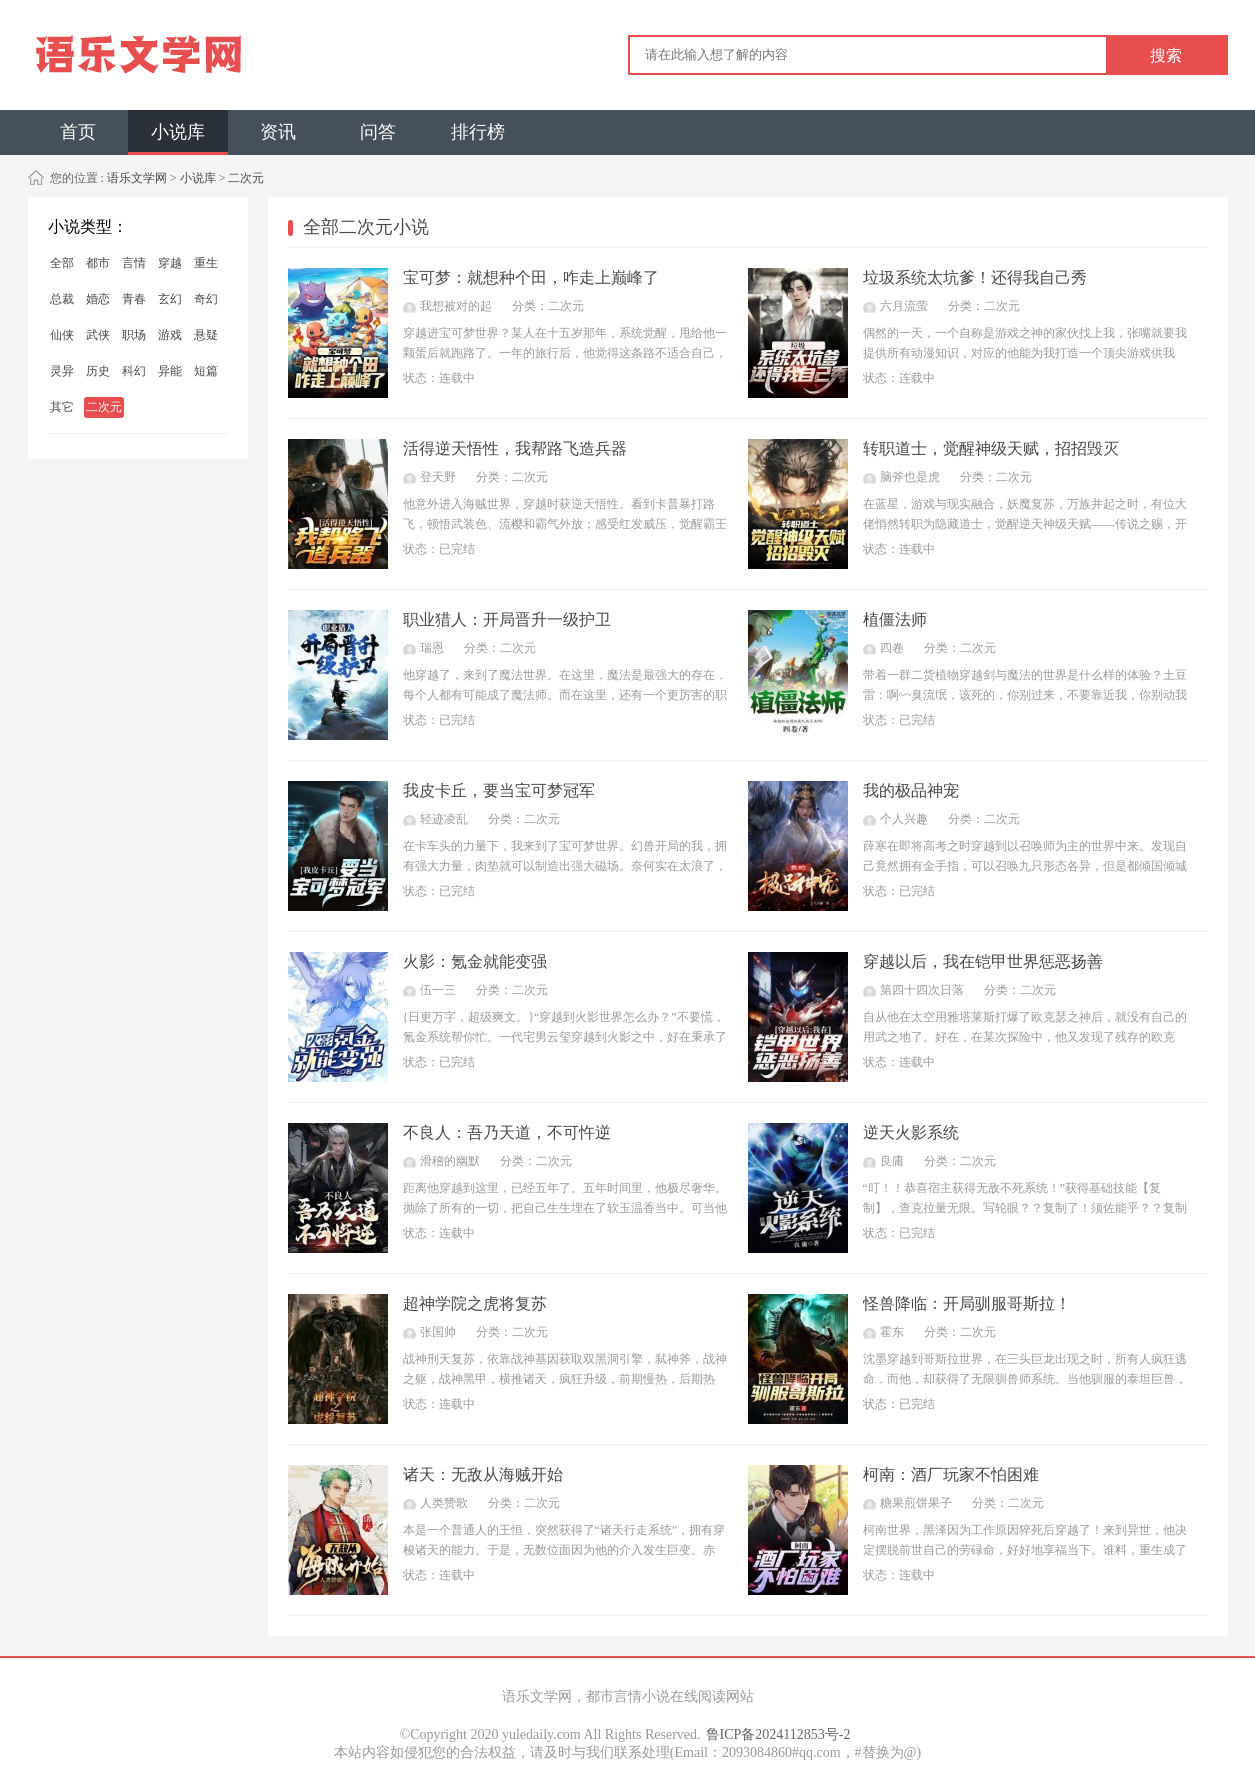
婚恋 (98, 299)
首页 (78, 132)
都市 (98, 263)
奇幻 (206, 299)
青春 (134, 299)
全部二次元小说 (366, 227)
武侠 (98, 335)
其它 (62, 407)
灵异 (62, 371)
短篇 (206, 371)
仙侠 (62, 335)
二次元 (246, 178)
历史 (98, 371)
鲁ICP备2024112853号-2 (778, 1734)
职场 (134, 335)
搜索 (1166, 55)
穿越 (170, 263)
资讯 (278, 132)
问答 (378, 132)
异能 (170, 371)
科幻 (134, 371)
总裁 (62, 299)
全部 (62, 263)
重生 (206, 263)
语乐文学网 (135, 178)
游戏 (170, 335)
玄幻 (170, 299)
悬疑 (206, 335)
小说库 (178, 132)
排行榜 (478, 132)
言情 (134, 263)
